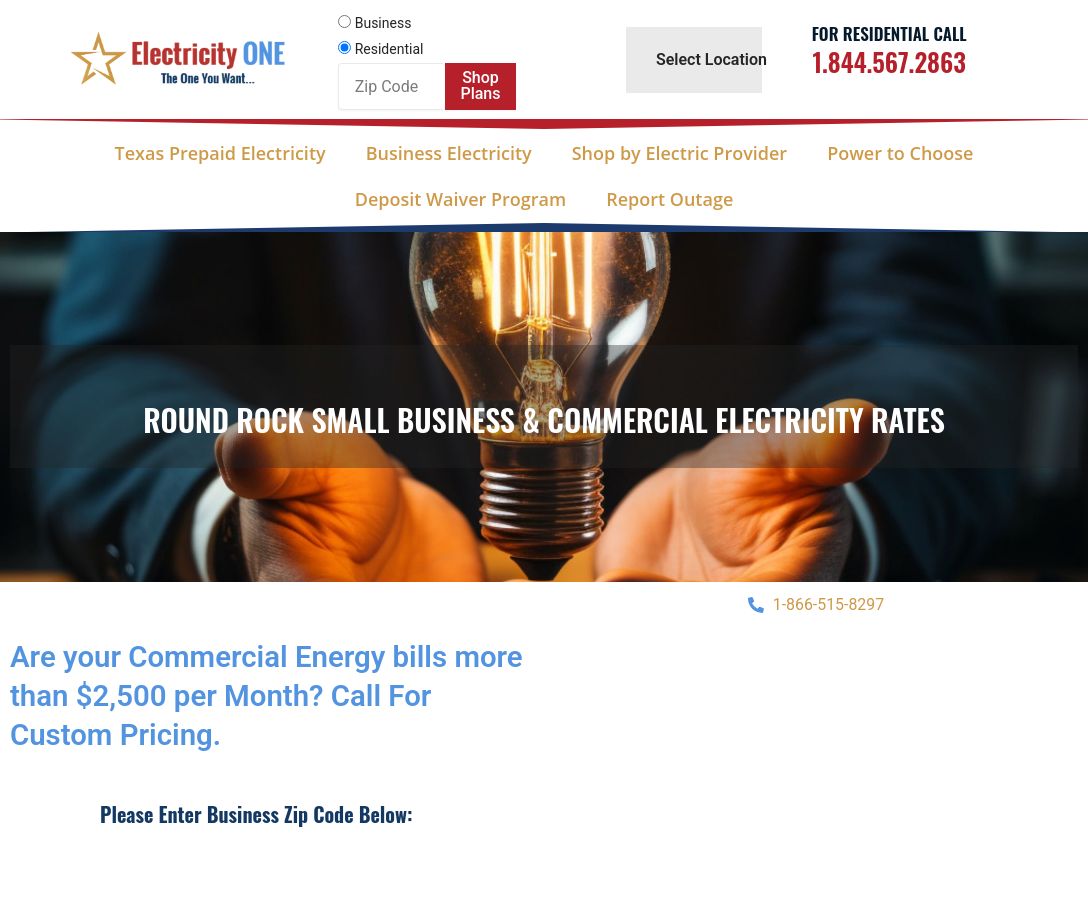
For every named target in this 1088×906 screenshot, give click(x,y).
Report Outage (669, 199)
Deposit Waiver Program (460, 199)
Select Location (711, 59)
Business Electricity (449, 153)
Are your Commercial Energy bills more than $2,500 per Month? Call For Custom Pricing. (272, 695)
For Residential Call (889, 33)
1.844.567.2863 (888, 61)
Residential (389, 49)
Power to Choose (900, 153)
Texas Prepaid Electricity (220, 153)
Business (383, 23)
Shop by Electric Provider (679, 153)
